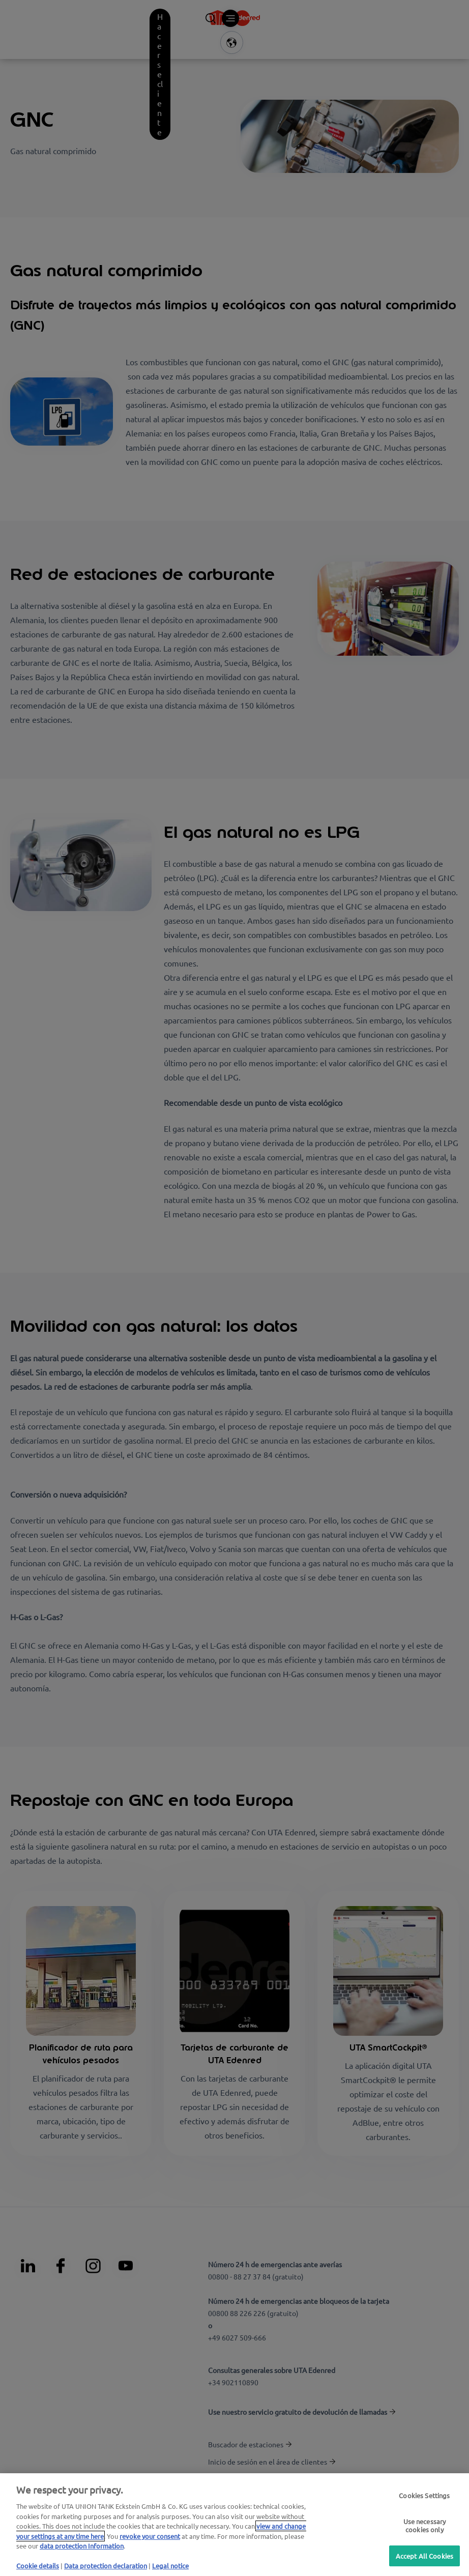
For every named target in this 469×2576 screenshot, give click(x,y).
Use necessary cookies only (424, 2525)
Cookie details (37, 2565)
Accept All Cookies (424, 2555)
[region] (234, 2524)
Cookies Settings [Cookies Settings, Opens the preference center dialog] (424, 2496)
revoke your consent (150, 2536)
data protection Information (82, 2545)
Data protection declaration (105, 2565)
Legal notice (170, 2565)
